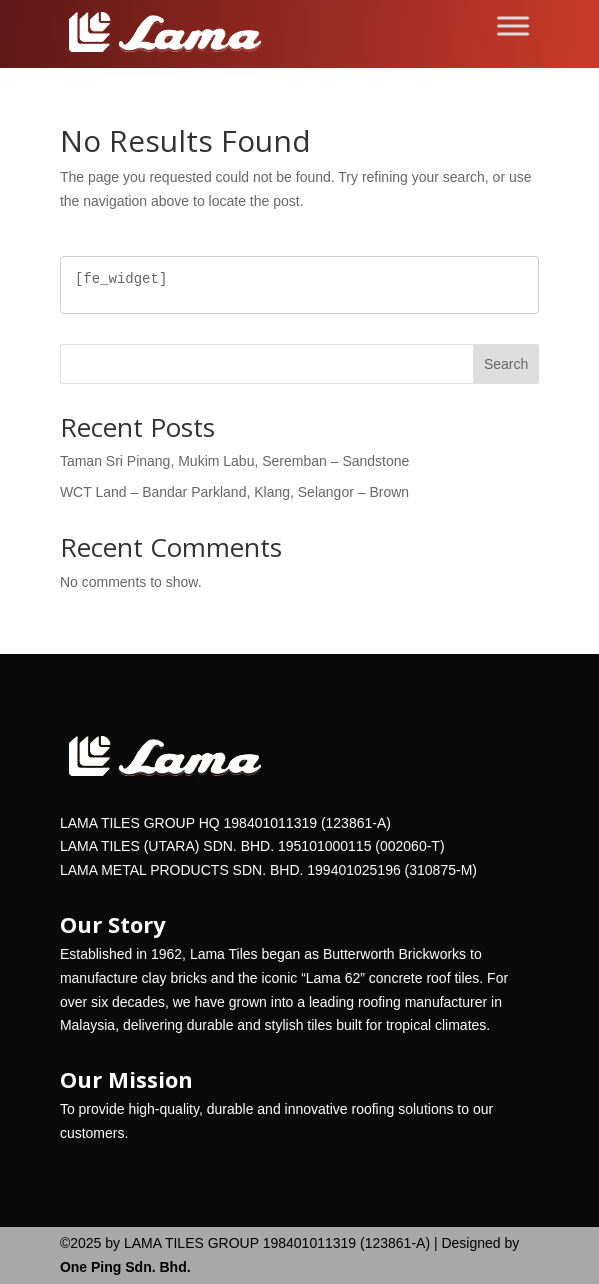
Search (506, 364)
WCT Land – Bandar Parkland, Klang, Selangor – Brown (234, 492)
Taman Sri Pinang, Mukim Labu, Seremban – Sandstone (234, 461)
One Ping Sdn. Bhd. (125, 1267)
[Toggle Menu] (513, 25)
